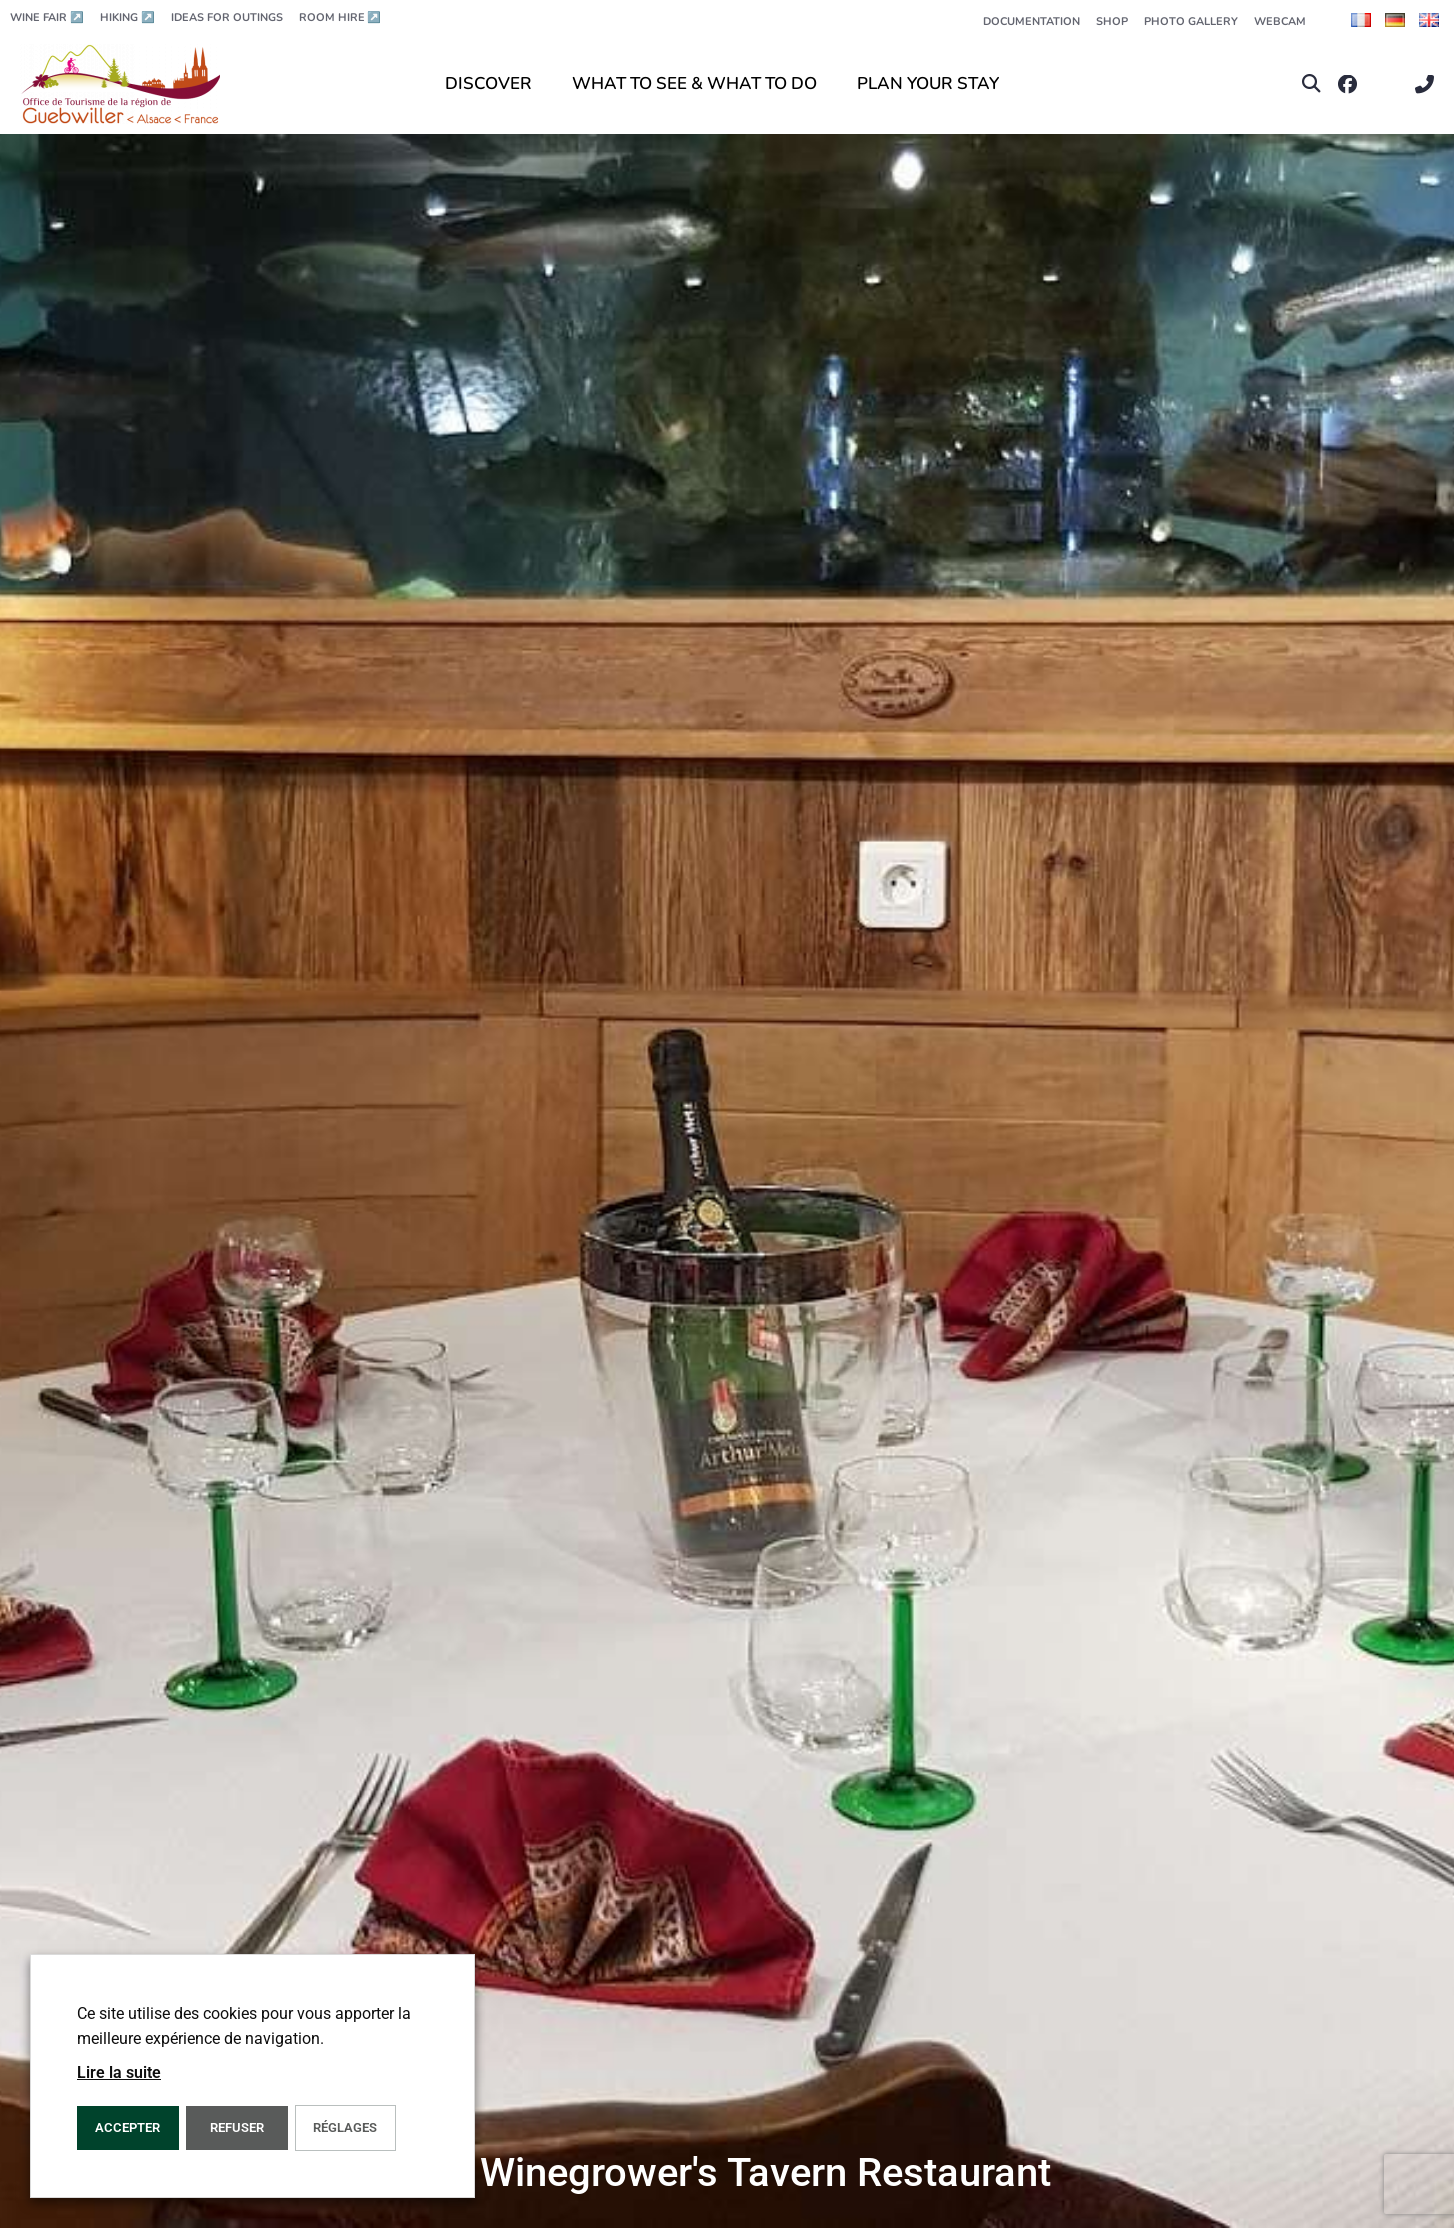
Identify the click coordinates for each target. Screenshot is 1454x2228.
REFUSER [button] (237, 2127)
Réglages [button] (345, 2127)
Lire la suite (119, 2072)
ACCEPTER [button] (127, 2127)
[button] (1311, 84)
